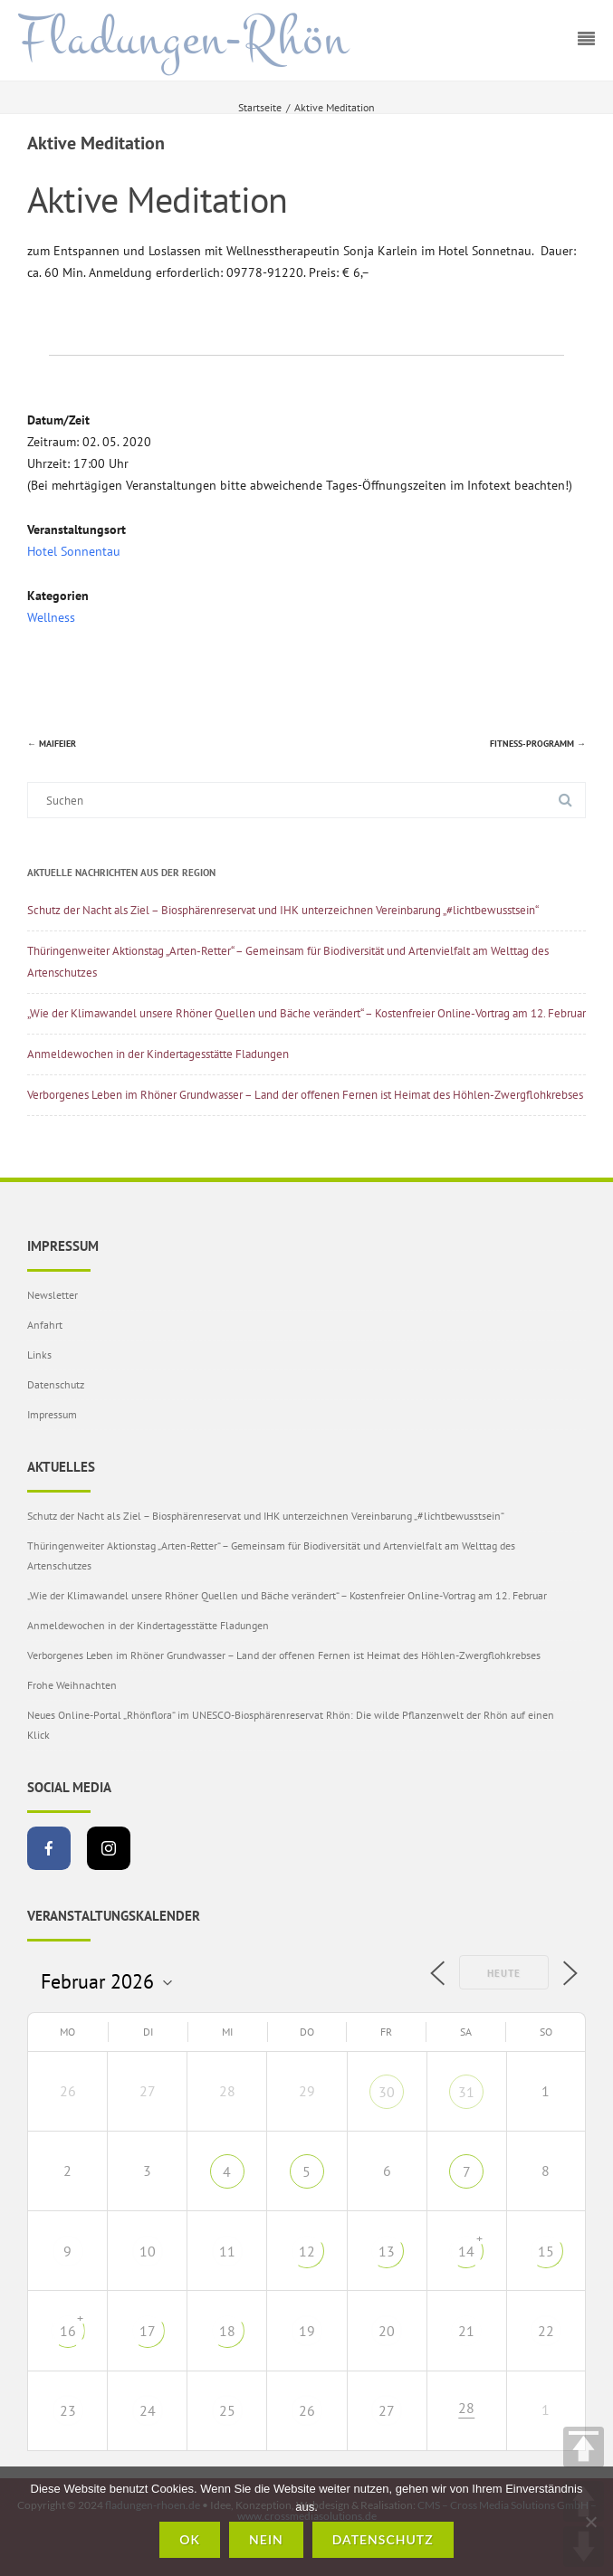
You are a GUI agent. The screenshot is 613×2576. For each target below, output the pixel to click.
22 (546, 2331)
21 (466, 2331)
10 (147, 2251)
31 (466, 2092)
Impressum (52, 1414)
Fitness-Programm (538, 743)
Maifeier (51, 743)
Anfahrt (44, 1324)
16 (68, 2331)
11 (227, 2251)
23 (68, 2410)
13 (386, 2251)
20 (386, 2331)
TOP (583, 2447)
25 (227, 2410)
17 (147, 2331)
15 (546, 2251)
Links (39, 1354)
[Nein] (590, 2522)
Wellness (51, 617)
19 (307, 2331)
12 (307, 2251)
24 (147, 2410)
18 (227, 2331)
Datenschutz (55, 1384)
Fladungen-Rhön (183, 39)
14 (466, 2251)
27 (386, 2410)
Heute (504, 1973)
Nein (266, 2539)
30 (386, 2092)
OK (189, 2539)
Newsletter (52, 1295)
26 (307, 2410)
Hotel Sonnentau (73, 551)
